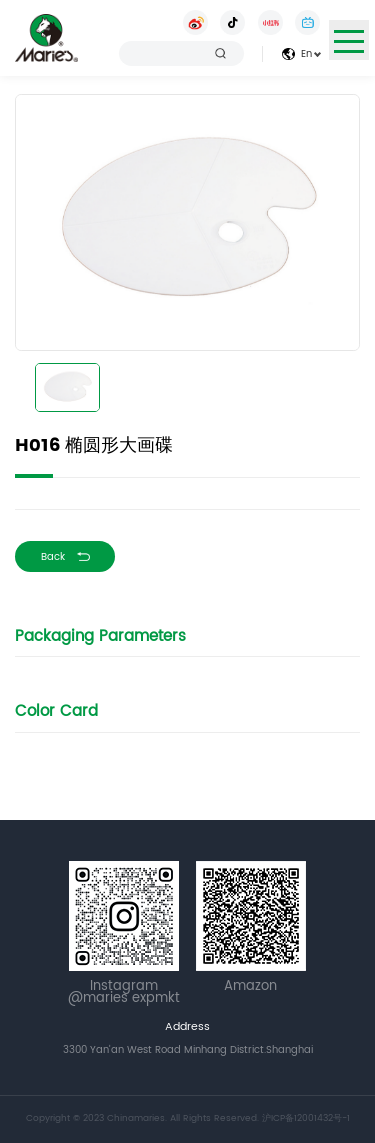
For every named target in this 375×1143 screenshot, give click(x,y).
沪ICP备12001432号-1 (306, 1118)
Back (53, 557)
